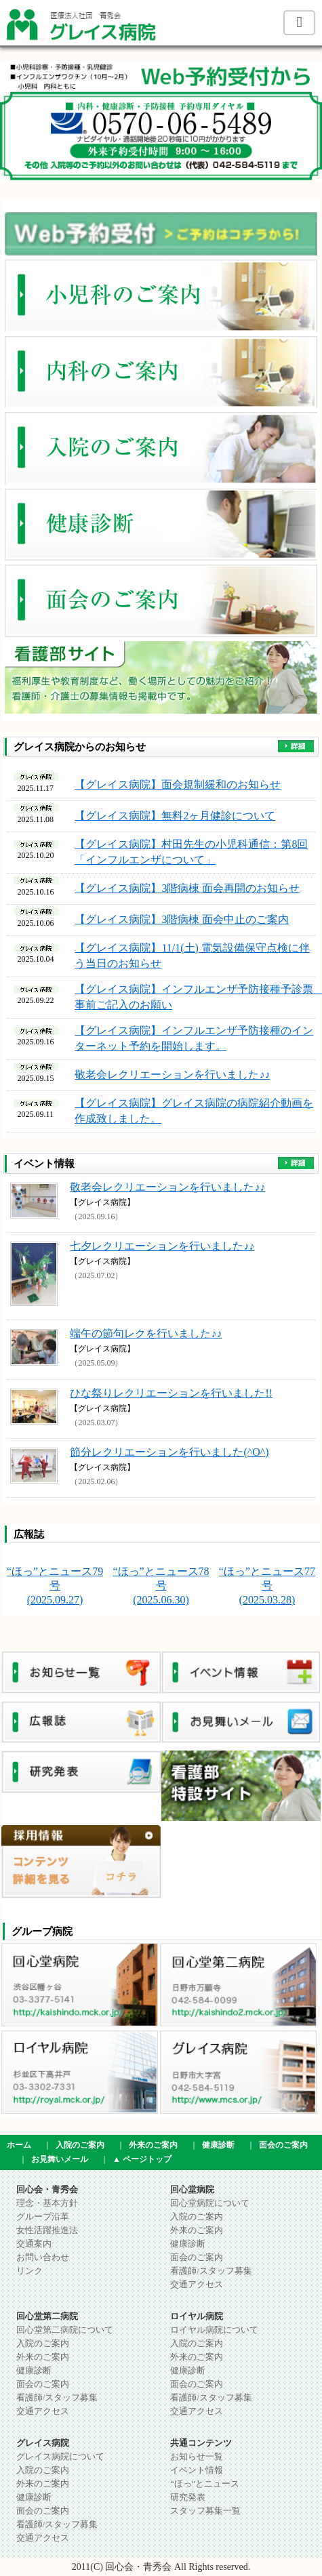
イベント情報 (196, 2470)
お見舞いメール (59, 2159)
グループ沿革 (42, 2217)
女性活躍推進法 (47, 2230)
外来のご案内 (153, 2145)
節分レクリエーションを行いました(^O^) (169, 1452)
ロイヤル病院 (196, 2316)
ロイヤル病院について (214, 2330)
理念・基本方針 (47, 2203)
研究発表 (187, 2497)
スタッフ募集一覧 (205, 2511)
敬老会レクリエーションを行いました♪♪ (172, 1074)
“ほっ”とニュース (204, 2484)
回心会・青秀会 (47, 2189)
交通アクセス (196, 2284)
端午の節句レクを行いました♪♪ (146, 1333)
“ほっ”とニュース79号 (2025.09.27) (55, 1586)
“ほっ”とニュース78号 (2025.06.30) (161, 1586)
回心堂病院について (209, 2203)
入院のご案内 (80, 2145)
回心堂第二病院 (47, 2316)
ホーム (19, 2145)
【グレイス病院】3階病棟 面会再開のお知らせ (187, 888)
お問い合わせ (42, 2257)
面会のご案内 (283, 2145)
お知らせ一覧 (196, 2456)
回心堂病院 (192, 2189)
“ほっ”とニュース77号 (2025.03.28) (267, 1586)
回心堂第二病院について (64, 2330)
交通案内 (34, 2244)
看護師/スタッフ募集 (210, 2271)
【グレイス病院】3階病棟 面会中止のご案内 (182, 919)
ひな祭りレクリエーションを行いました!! (171, 1393)
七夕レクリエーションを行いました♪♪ (162, 1246)
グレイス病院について (60, 2456)
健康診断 (218, 2145)
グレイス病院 (42, 2443)
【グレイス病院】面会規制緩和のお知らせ (178, 784)
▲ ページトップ (142, 2159)
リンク (29, 2271)
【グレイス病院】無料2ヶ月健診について (175, 815)
